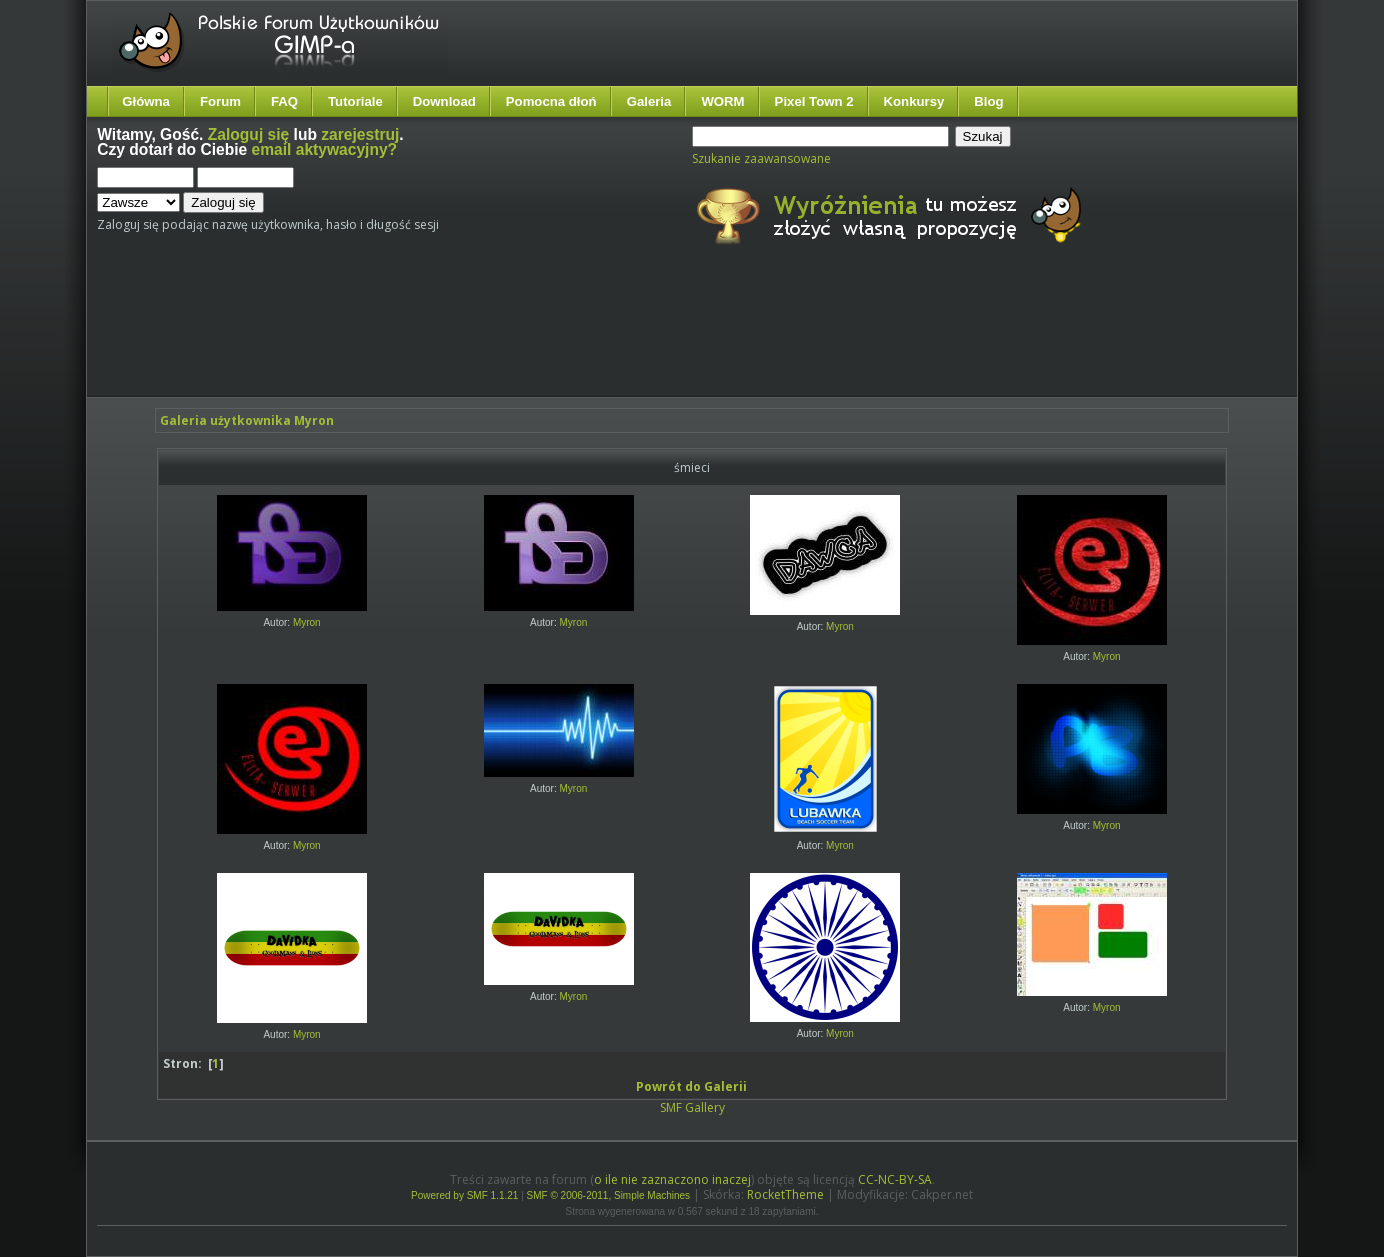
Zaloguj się (248, 134)
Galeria (649, 101)
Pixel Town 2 (814, 101)
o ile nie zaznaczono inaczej (672, 1179)
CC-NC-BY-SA (895, 1179)
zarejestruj (360, 134)
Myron (307, 622)
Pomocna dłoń (551, 101)
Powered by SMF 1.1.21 (464, 1195)
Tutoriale (355, 101)
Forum (220, 101)
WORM (722, 101)
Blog (988, 101)
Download (444, 101)
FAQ (284, 101)
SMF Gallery (692, 1107)
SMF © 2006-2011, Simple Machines (609, 1195)
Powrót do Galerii (691, 1086)
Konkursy (914, 101)
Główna (146, 101)
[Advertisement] (472, 338)
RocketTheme (785, 1194)
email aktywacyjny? (325, 149)
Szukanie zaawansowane (761, 158)
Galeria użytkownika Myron (247, 420)
